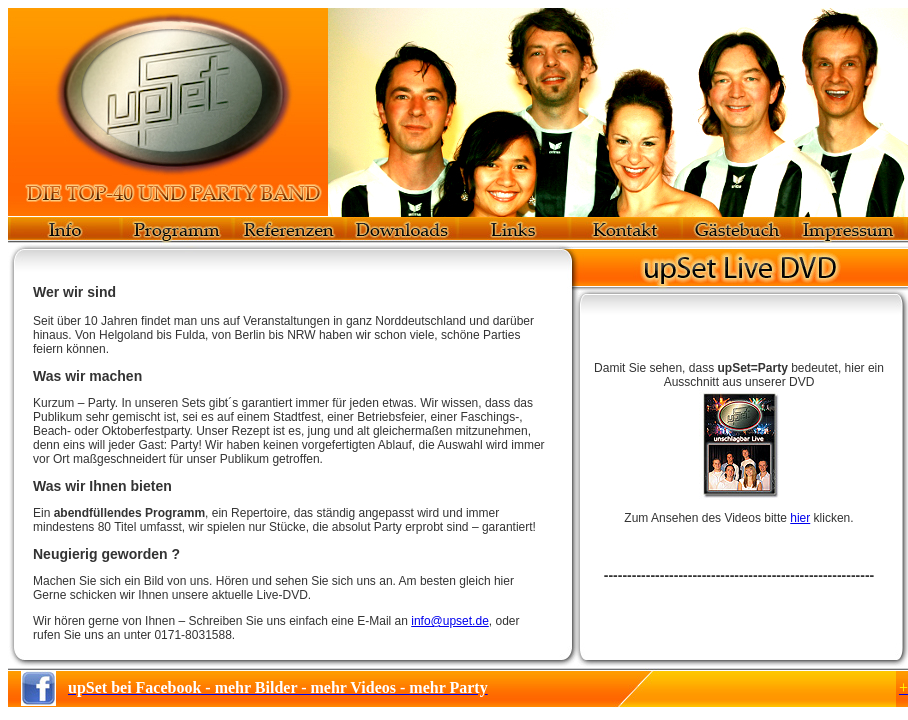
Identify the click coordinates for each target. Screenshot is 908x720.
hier (800, 518)
